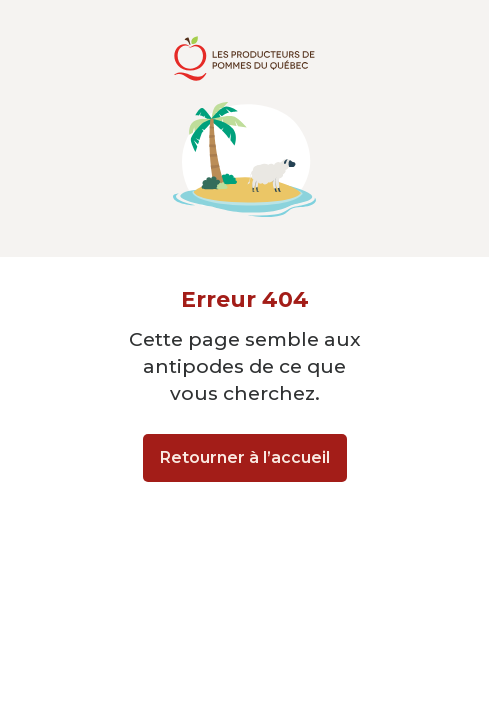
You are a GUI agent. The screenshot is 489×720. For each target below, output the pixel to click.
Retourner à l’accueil (245, 457)
